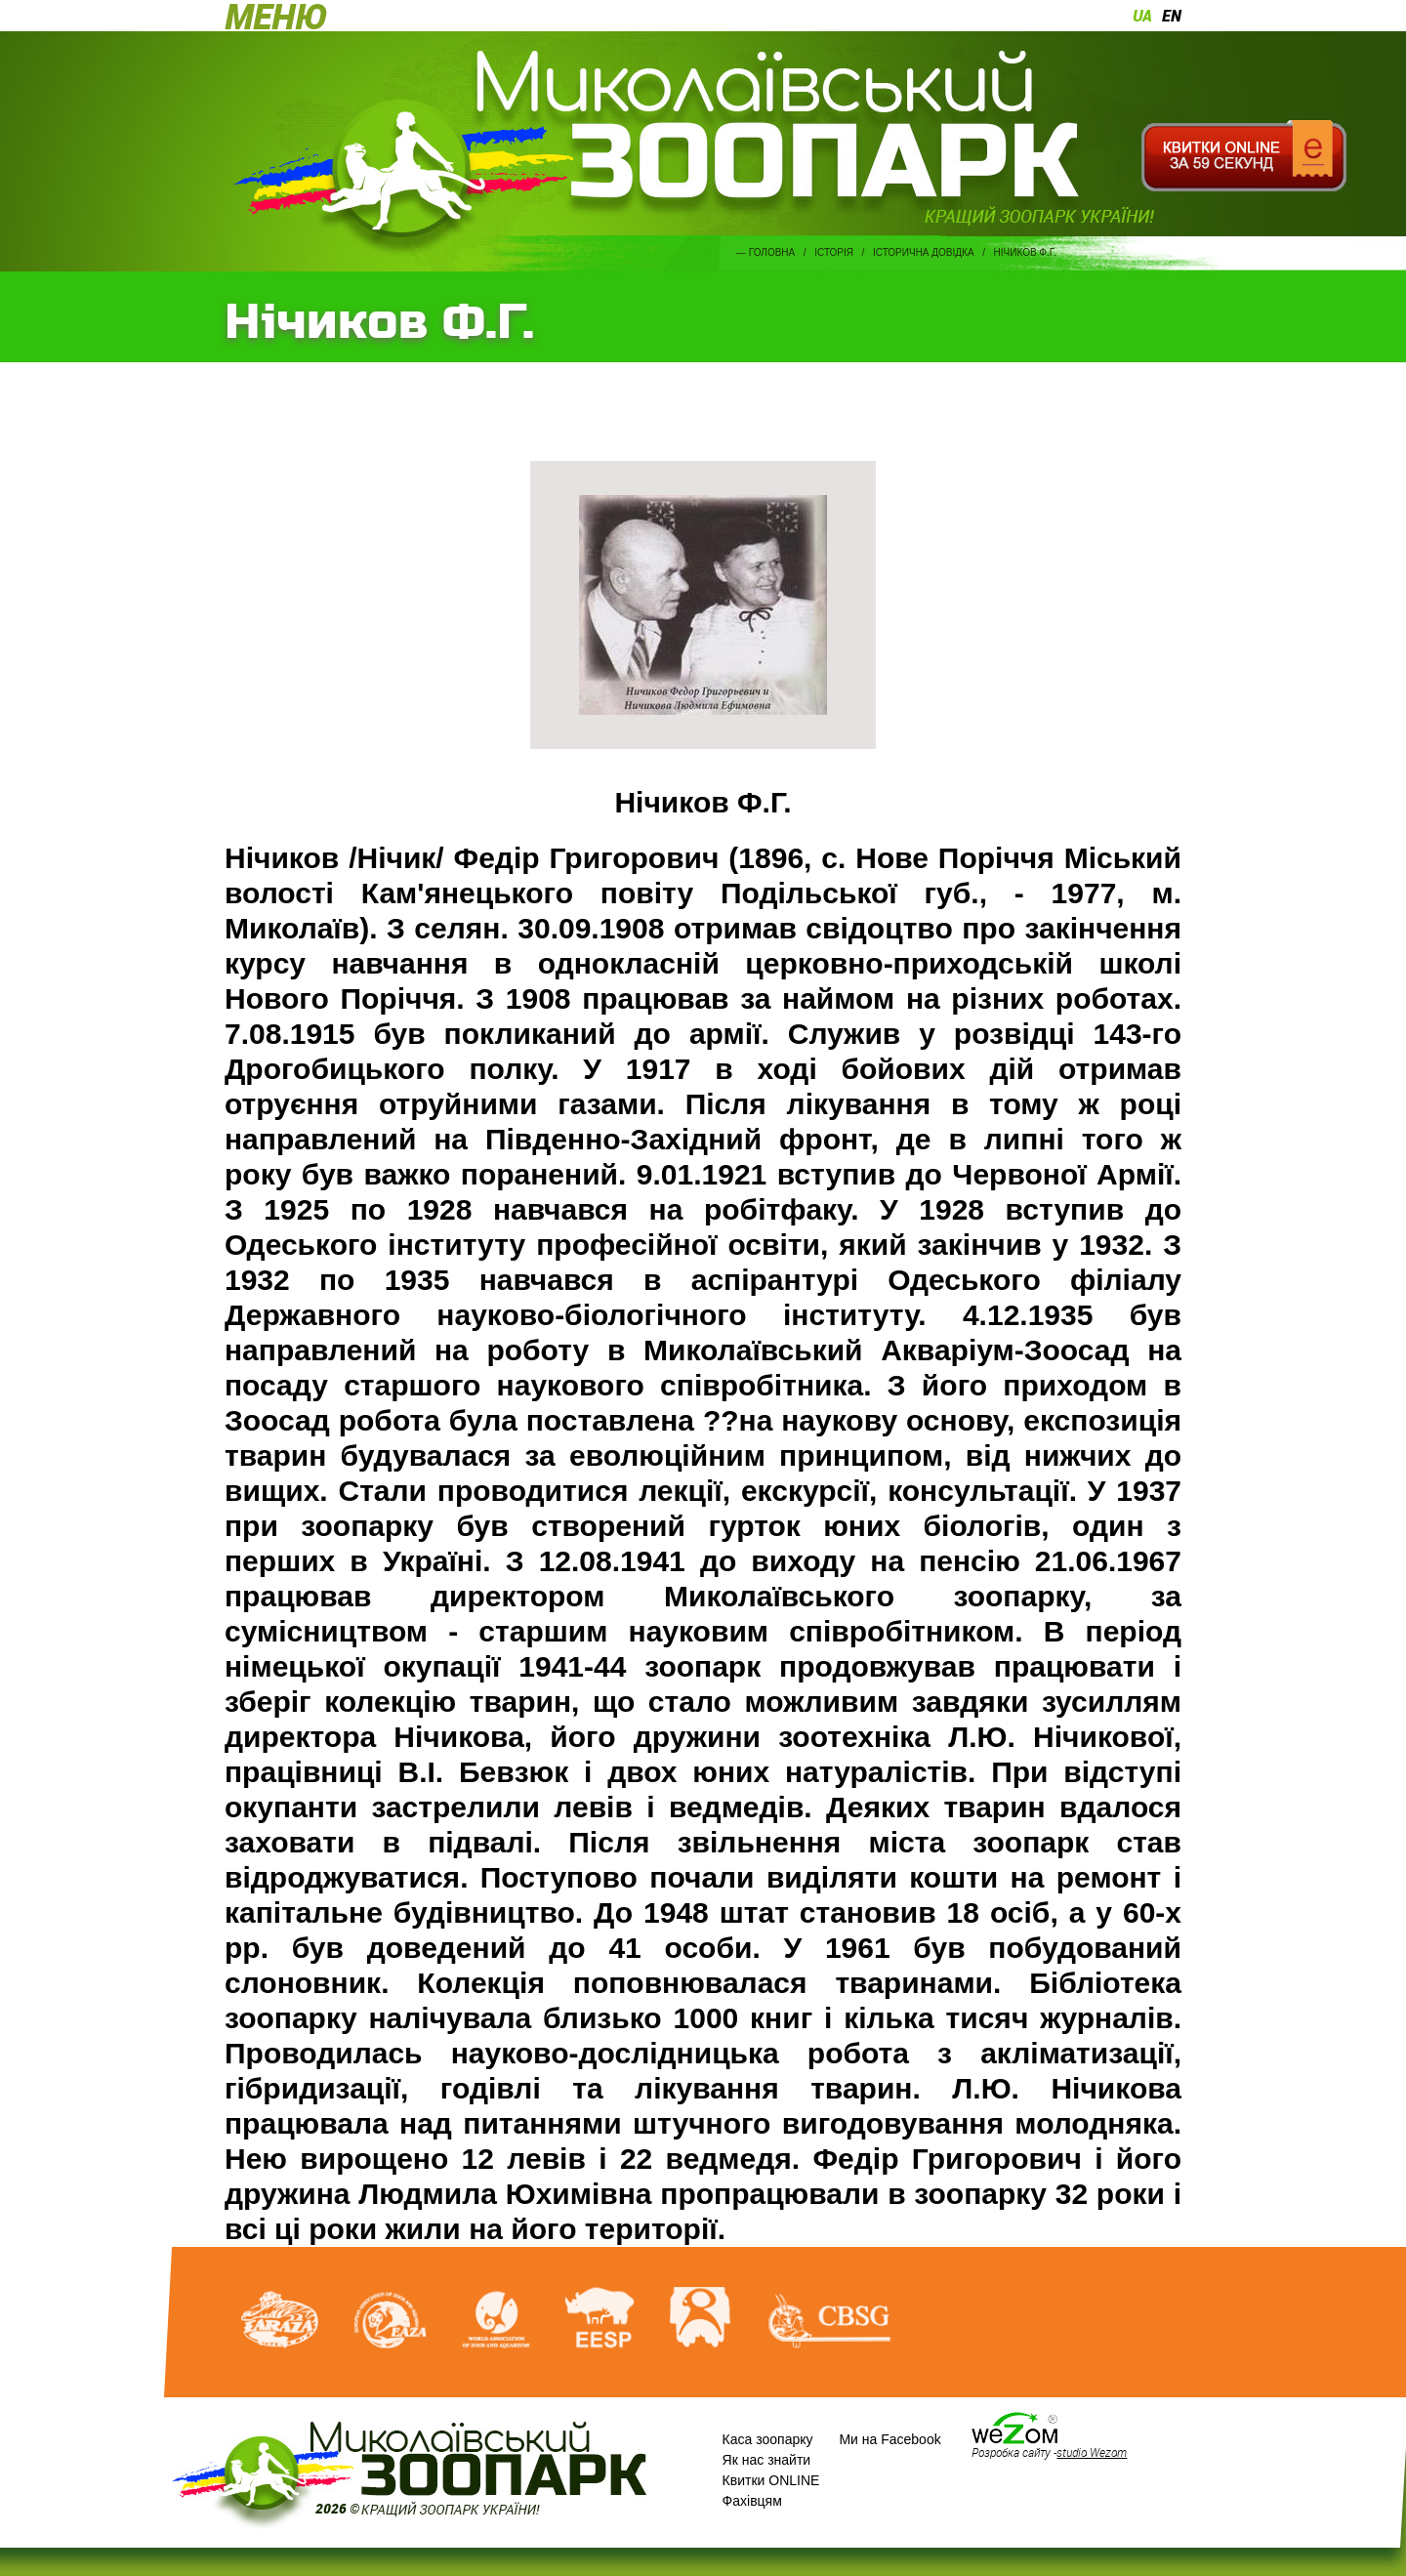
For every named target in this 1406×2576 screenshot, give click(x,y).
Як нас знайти (767, 2460)
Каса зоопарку (768, 2439)
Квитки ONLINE (771, 2480)
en (1171, 15)
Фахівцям (752, 2501)
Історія (833, 252)
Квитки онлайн (1243, 156)
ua (1142, 15)
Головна (772, 252)
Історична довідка (923, 252)
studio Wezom (1091, 2452)
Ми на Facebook (889, 2439)
